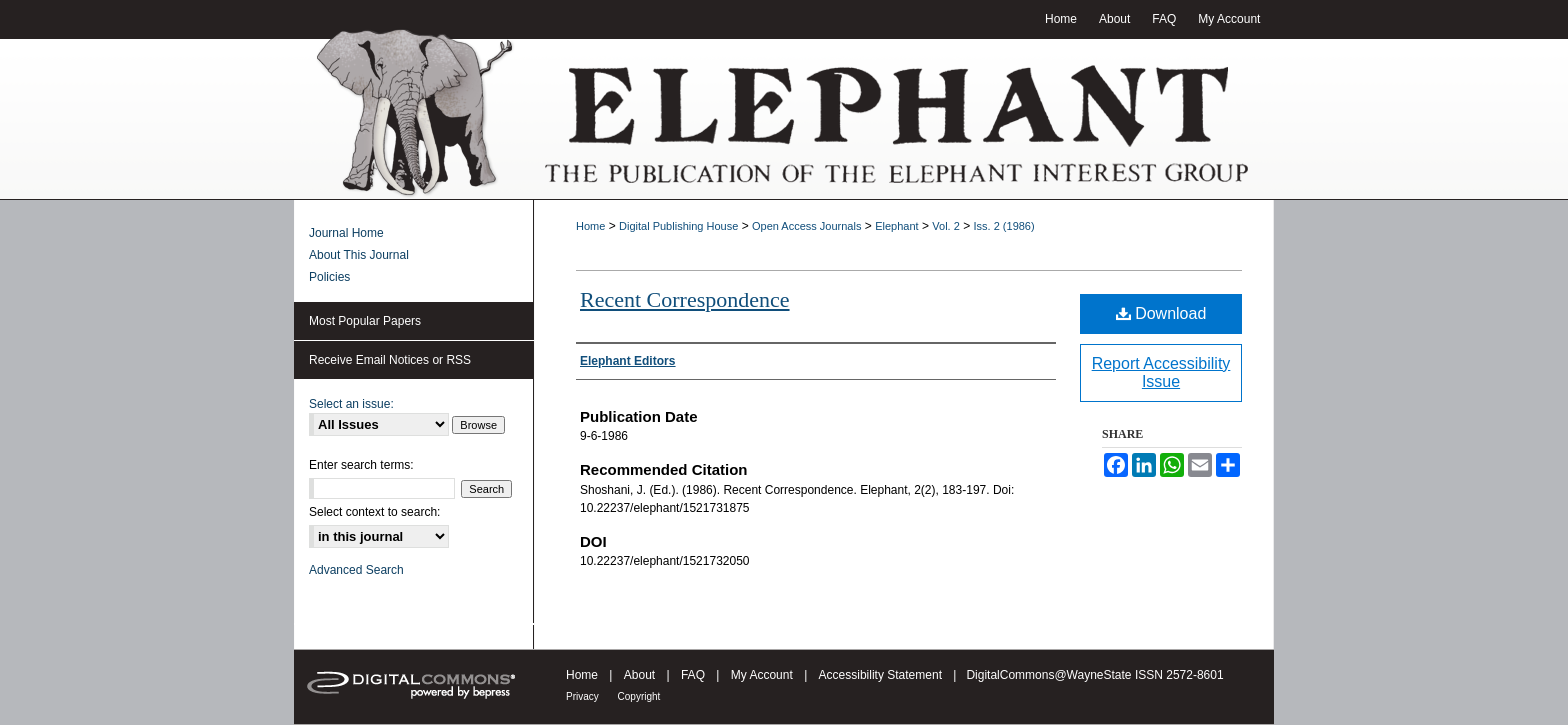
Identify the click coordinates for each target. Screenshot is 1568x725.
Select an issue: (351, 404)
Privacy (584, 696)
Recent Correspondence (685, 299)
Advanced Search (356, 570)
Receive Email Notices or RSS (390, 360)
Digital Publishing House (678, 226)
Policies (329, 277)
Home (590, 226)
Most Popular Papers (365, 321)
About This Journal (359, 255)
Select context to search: (374, 512)
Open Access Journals (806, 226)
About (641, 675)
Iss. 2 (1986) (1004, 226)
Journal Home (346, 233)
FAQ (694, 675)
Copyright (639, 696)
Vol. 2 (946, 226)
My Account (763, 675)
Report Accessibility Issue (1161, 372)
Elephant (896, 226)
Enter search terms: (361, 465)
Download (1161, 313)
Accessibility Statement (882, 675)
